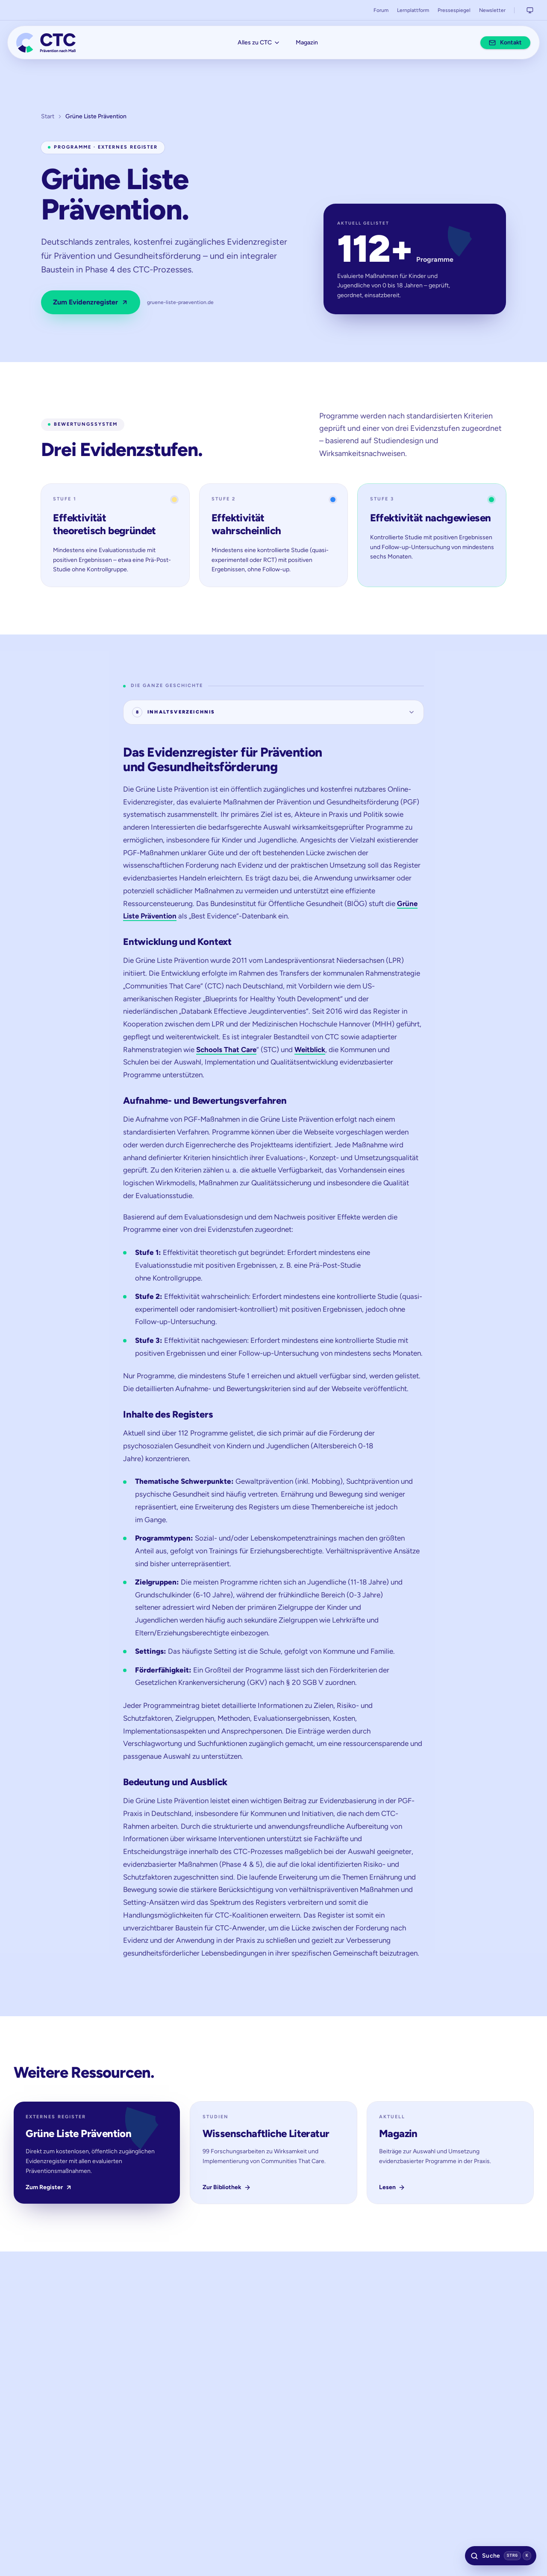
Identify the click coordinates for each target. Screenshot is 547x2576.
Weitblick (309, 1057)
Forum (380, 10)
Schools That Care (226, 1057)
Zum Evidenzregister (90, 307)
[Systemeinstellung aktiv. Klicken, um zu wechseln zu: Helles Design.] (530, 10)
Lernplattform (413, 10)
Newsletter (492, 10)
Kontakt (500, 44)
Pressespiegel (454, 10)
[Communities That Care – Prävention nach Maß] (50, 45)
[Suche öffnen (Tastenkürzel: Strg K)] (496, 2552)
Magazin (307, 44)
